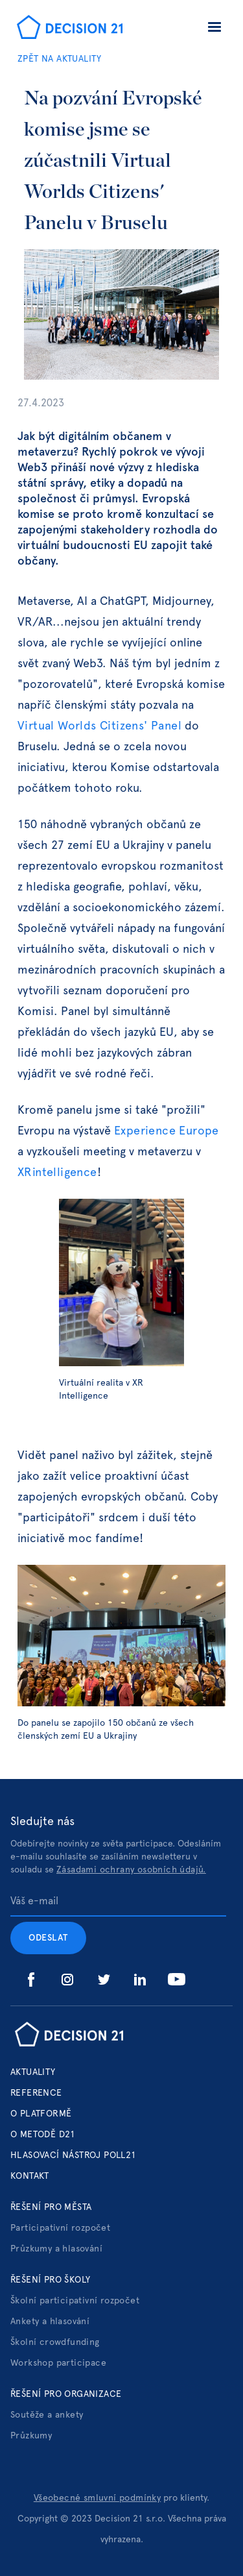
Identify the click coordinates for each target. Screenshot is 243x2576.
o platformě (40, 2113)
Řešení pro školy (50, 2280)
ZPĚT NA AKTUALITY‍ (59, 59)
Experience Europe (166, 1131)
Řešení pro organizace (65, 2394)
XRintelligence (57, 1173)
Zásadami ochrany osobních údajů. (131, 1869)
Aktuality (33, 2072)
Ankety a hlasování (49, 2321)
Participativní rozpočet (60, 2228)
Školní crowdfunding (55, 2342)
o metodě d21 (43, 2134)
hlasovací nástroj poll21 (73, 2155)
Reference (36, 2093)
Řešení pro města (50, 2207)
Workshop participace (58, 2363)
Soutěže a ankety (46, 2415)
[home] (66, 28)
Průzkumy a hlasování (56, 2248)
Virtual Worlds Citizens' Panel (101, 726)
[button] (214, 29)
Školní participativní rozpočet (74, 2300)
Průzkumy (31, 2435)
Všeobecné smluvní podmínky (97, 2498)
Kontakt (29, 2176)
